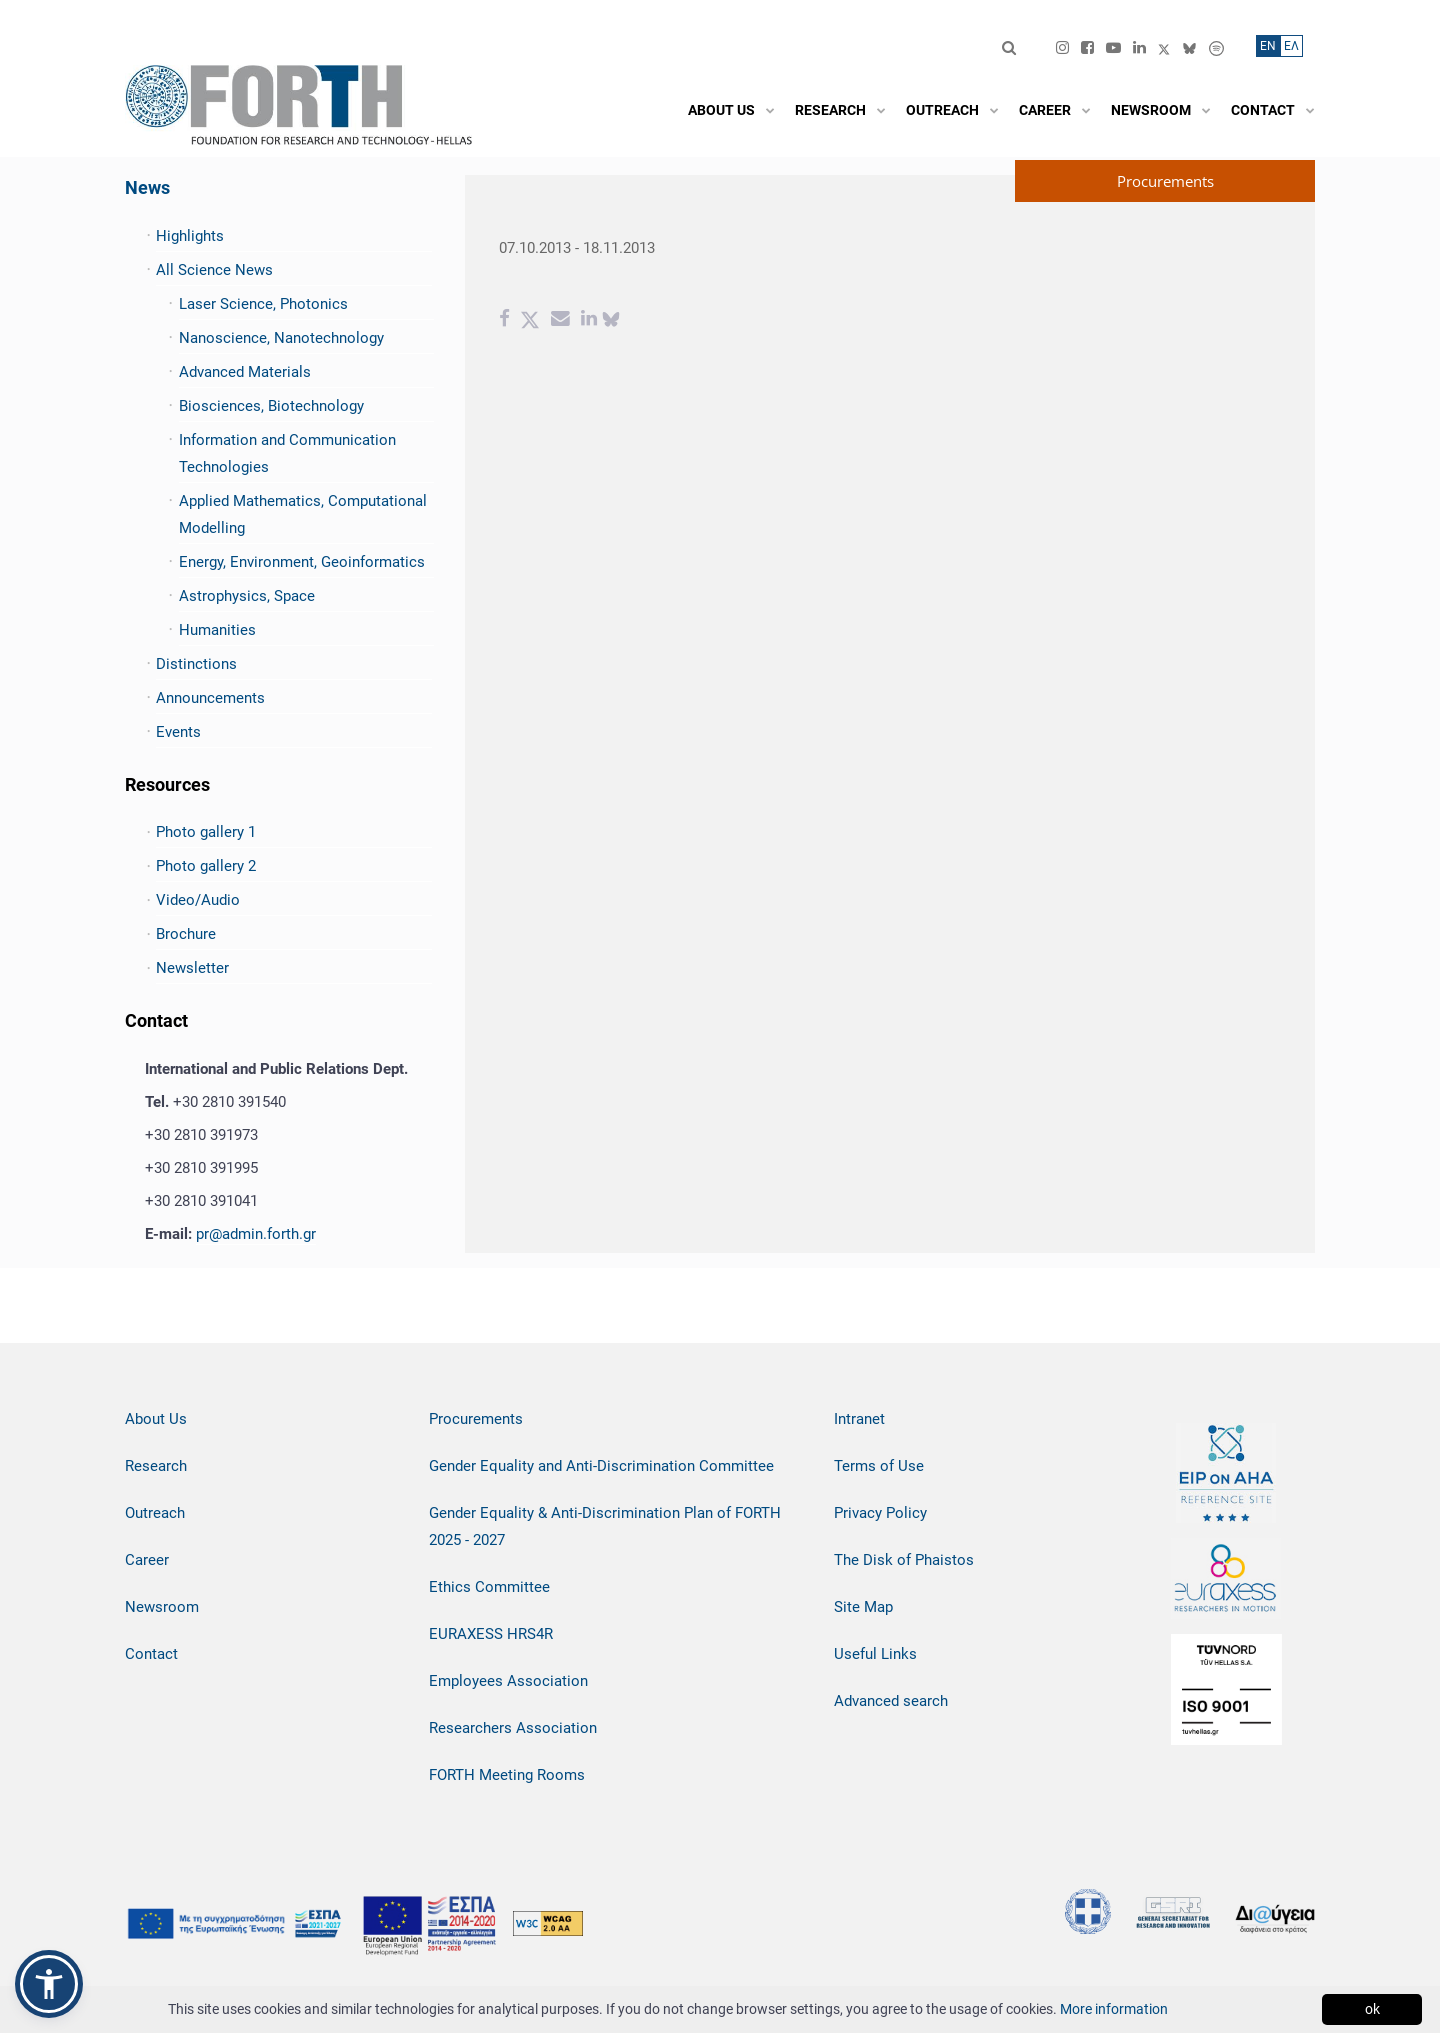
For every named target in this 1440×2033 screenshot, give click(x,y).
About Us (156, 1419)
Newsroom (162, 1607)
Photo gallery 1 (206, 832)
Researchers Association (513, 1728)
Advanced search (891, 1701)
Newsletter (192, 968)
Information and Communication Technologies (287, 453)
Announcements (210, 698)
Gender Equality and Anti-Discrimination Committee (601, 1466)
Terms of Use (879, 1466)
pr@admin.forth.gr (256, 1234)
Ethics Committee (489, 1587)
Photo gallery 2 (206, 866)
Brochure (186, 934)
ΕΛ (1291, 46)
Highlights (190, 236)
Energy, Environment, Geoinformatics (302, 562)
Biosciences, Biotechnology (271, 406)
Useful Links (875, 1654)
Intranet (859, 1419)
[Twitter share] (530, 321)
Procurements (476, 1419)
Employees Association (508, 1681)
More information (1114, 2009)
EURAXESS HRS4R (491, 1634)
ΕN (1268, 46)
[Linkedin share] (589, 321)
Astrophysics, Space (247, 596)
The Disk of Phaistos (904, 1560)
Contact (151, 1654)
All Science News (214, 270)
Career (147, 1560)
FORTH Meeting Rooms (507, 1775)
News (147, 187)
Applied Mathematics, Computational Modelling (303, 514)
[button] (49, 1984)
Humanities (217, 630)
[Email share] (560, 321)
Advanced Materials (245, 372)
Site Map (863, 1607)
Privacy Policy (880, 1513)
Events (178, 732)
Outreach (155, 1513)
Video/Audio (198, 900)
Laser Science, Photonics (263, 304)
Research (156, 1466)
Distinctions (196, 664)
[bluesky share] (611, 321)
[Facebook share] (504, 321)
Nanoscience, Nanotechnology (281, 338)
